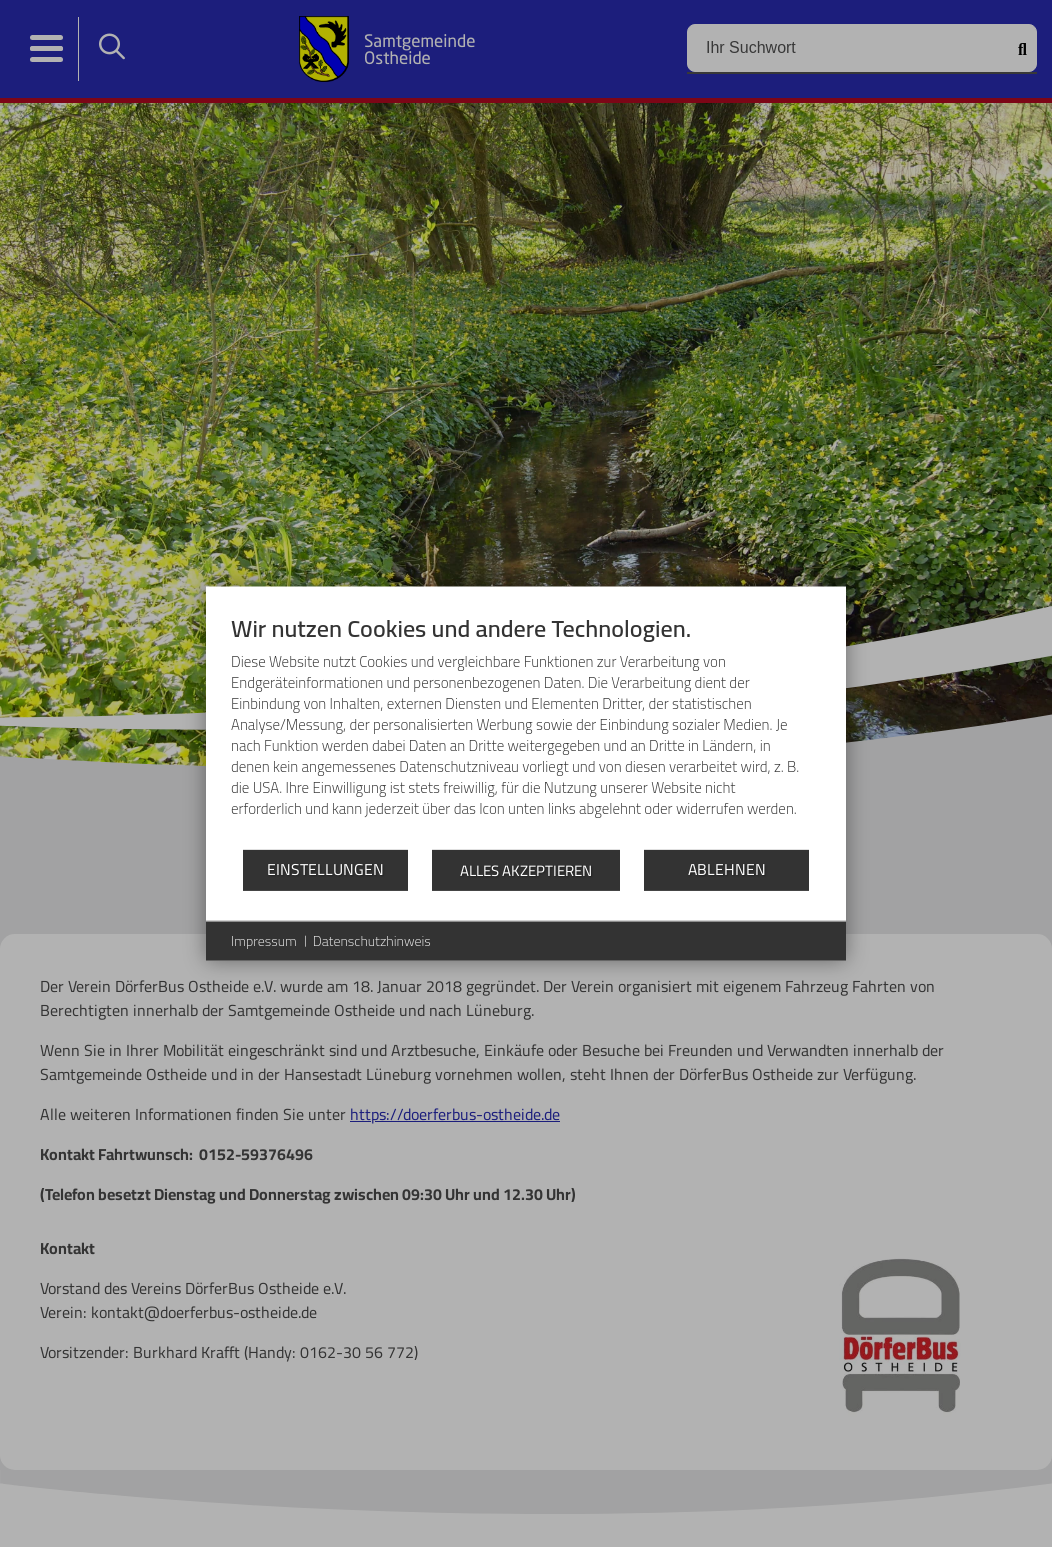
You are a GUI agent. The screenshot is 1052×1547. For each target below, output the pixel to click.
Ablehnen (727, 869)
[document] (526, 730)
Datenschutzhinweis (372, 941)
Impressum (264, 941)
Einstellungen (325, 869)
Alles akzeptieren (526, 869)
